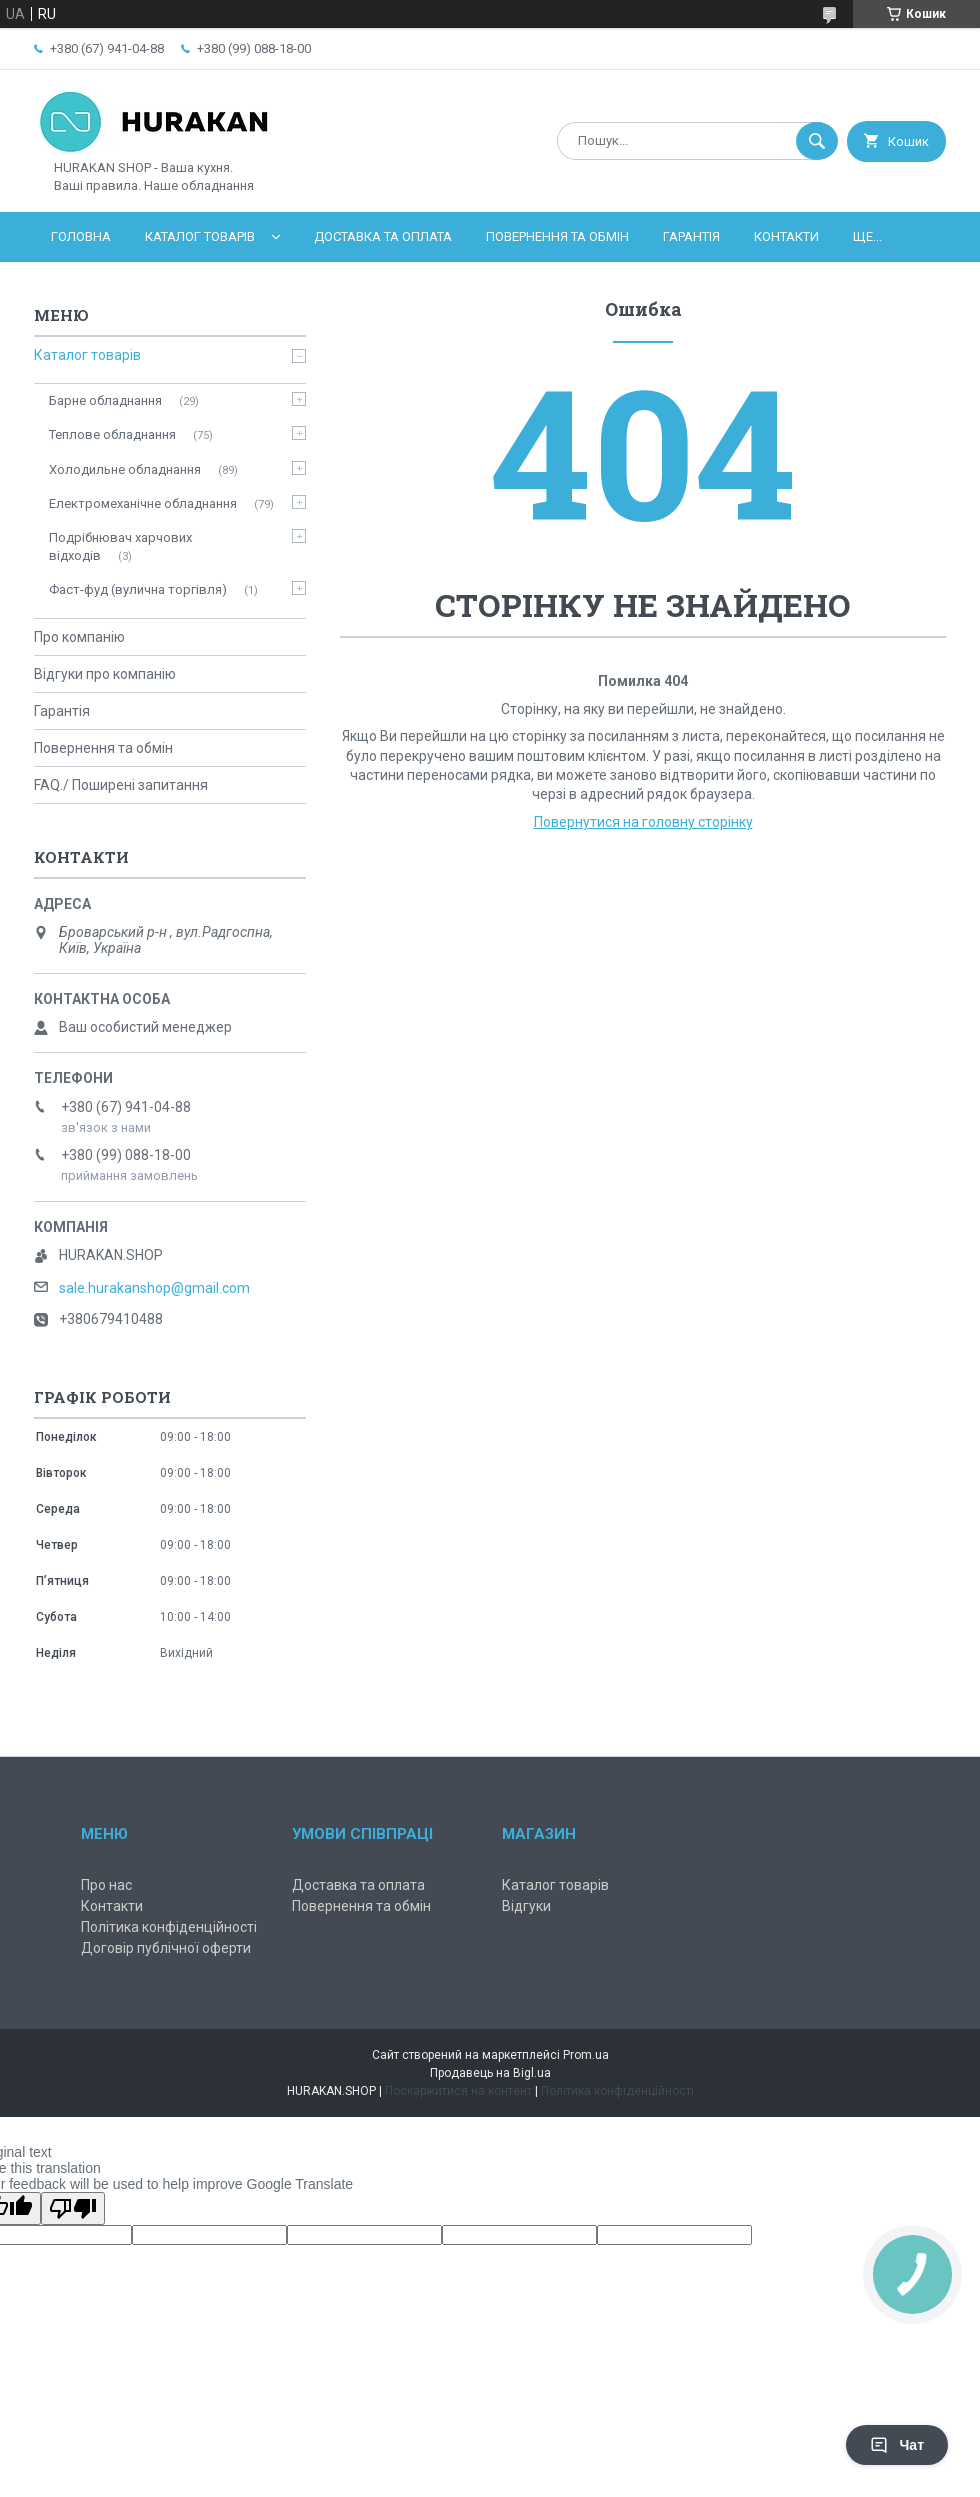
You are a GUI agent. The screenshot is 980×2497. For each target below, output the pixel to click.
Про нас (106, 1885)
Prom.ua (586, 2055)
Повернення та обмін (557, 236)
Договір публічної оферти (166, 1948)
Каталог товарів (200, 236)
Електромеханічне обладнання (143, 503)
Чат (897, 2445)
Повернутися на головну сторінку (643, 822)
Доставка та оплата (383, 236)
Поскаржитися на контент (458, 2091)
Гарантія (691, 236)
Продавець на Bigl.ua (490, 2073)
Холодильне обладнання (125, 469)
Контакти (786, 236)
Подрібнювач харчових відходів (120, 546)
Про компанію (79, 637)
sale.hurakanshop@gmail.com (154, 1288)
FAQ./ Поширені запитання (121, 785)
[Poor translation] (73, 2208)
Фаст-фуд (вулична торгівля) (138, 589)
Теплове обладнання (112, 434)
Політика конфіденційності (169, 1927)
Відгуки (526, 1906)
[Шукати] (817, 141)
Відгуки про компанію (105, 674)
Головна (81, 236)
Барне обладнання (105, 400)
